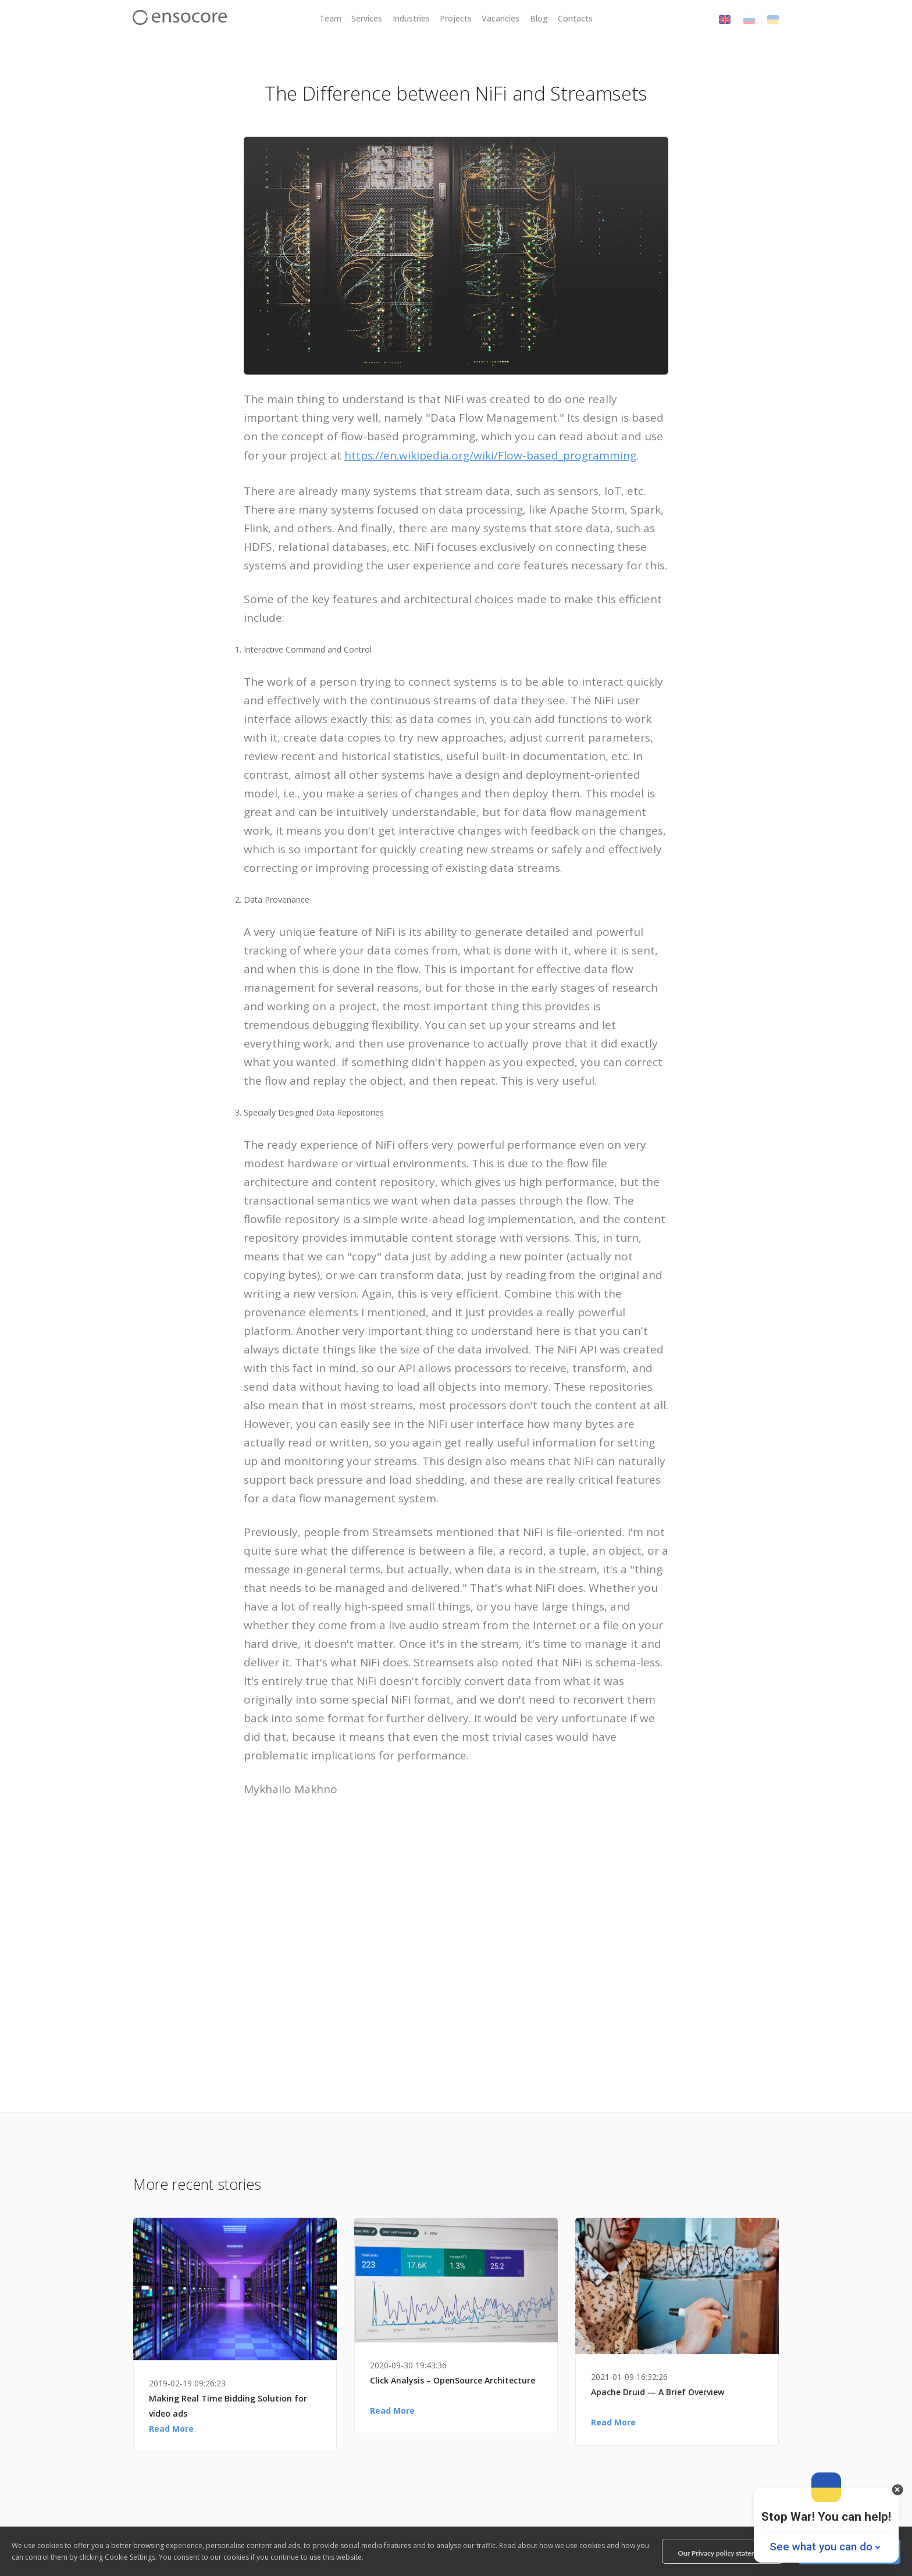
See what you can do (821, 2546)
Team (330, 18)
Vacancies (500, 18)
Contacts (575, 18)
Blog (539, 18)
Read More (171, 2428)
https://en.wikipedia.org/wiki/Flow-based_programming (490, 455)
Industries (411, 18)
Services (366, 18)
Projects (456, 18)
